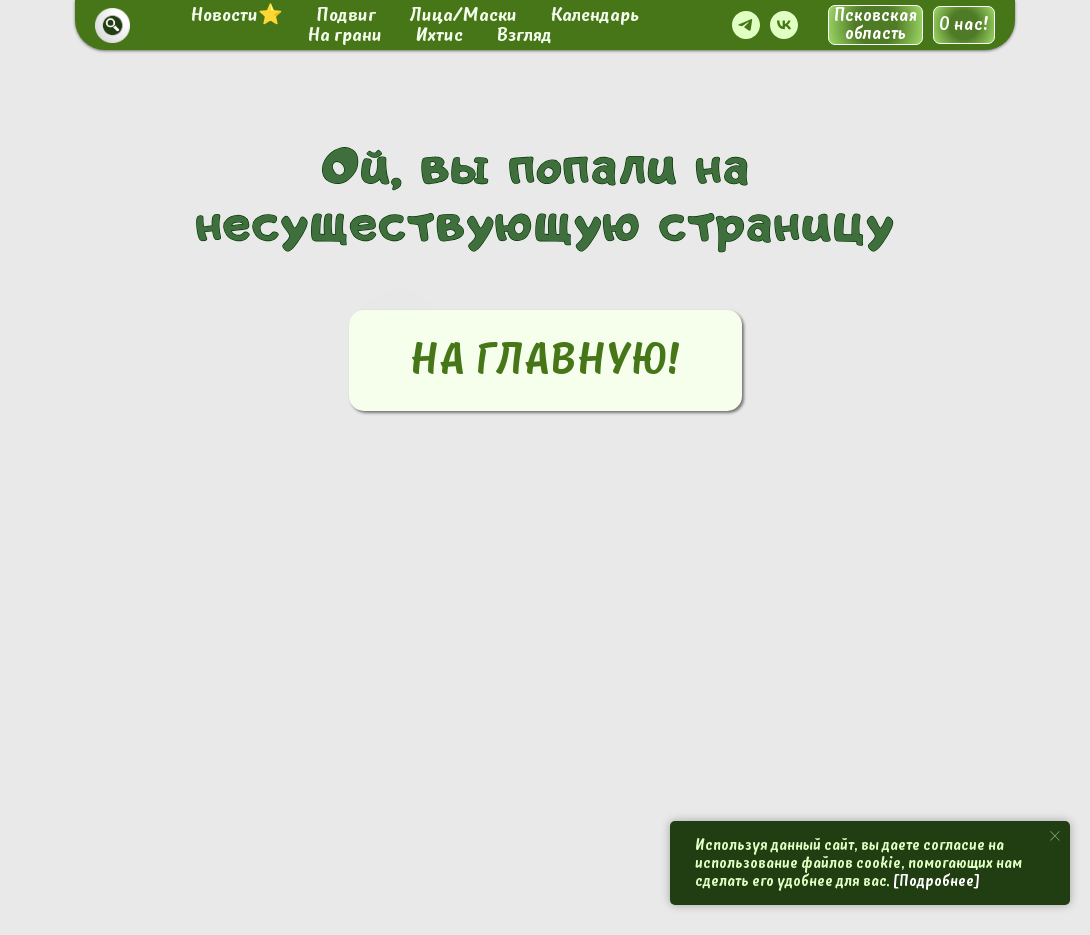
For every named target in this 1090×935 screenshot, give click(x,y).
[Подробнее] (936, 881)
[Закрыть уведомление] (1055, 836)
